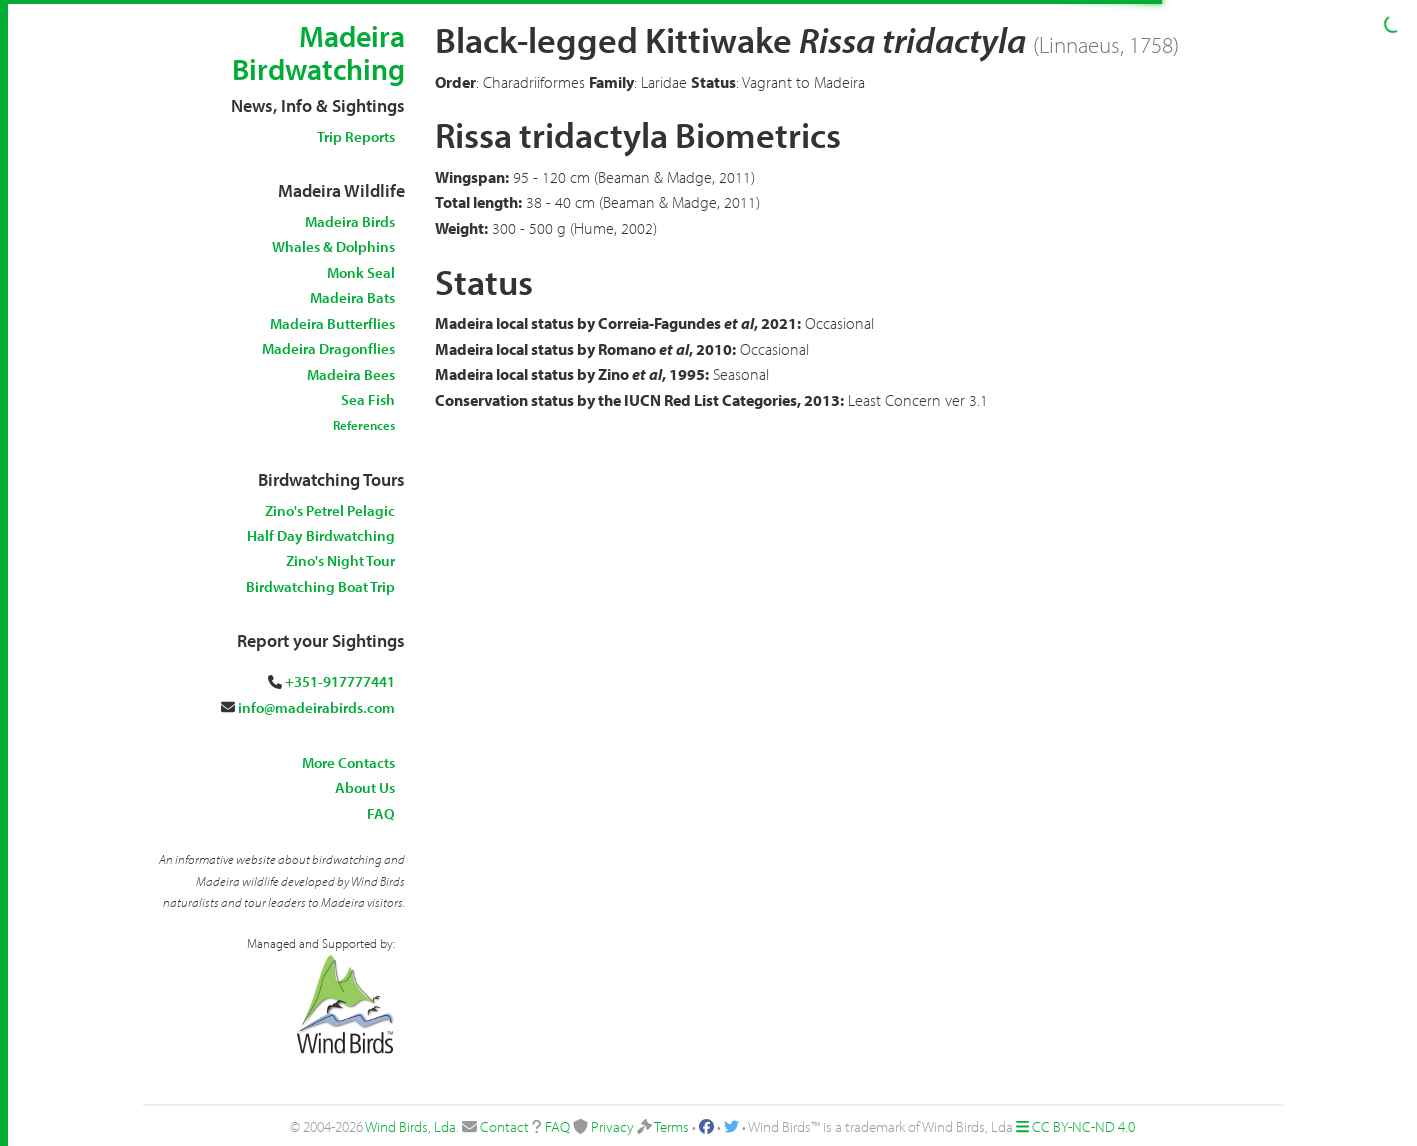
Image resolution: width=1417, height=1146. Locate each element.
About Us (365, 787)
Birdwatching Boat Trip (320, 586)
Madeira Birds (350, 221)
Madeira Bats (352, 297)
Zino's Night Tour (340, 560)
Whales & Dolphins (333, 246)
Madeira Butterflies (332, 323)
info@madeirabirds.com (316, 707)
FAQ (381, 813)
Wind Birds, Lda (410, 1126)
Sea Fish (368, 399)
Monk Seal (361, 272)
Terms (671, 1126)
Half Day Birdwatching (321, 535)
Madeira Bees (351, 374)
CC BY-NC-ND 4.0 (1083, 1126)
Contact (504, 1126)
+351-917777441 (340, 681)
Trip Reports (356, 136)
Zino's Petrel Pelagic (330, 510)
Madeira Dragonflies (328, 348)
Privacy (612, 1126)
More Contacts (348, 762)
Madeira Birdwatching (318, 52)
